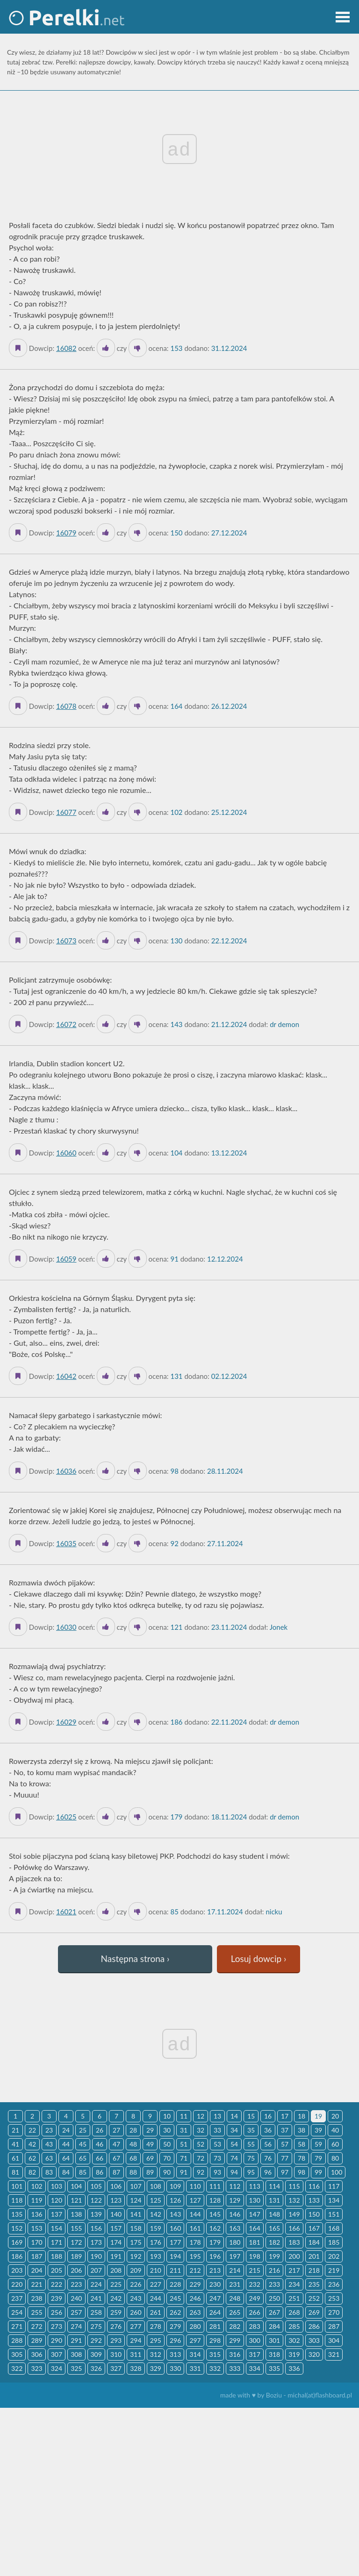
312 (155, 2354)
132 (294, 2200)
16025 (66, 1816)
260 (135, 2312)
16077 (66, 812)
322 (16, 2368)
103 (56, 2186)
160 (175, 2228)
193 (155, 2256)
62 (32, 2158)
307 (56, 2354)
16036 (66, 1471)
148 (274, 2214)
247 (215, 2298)
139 (96, 2214)
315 (215, 2354)
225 (116, 2284)
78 (301, 2158)
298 (215, 2340)
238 (36, 2298)
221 (36, 2284)
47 (116, 2144)
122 (96, 2200)
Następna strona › (135, 1958)
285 (294, 2326)
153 (36, 2228)
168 (333, 2228)
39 (318, 2130)
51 (183, 2144)
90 (167, 2172)
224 (96, 2284)
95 (251, 2172)
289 (36, 2340)
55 (251, 2144)
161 (195, 2228)
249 (254, 2298)
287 (333, 2326)
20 (335, 2116)
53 (217, 2144)
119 (36, 2200)
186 (16, 2256)
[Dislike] (138, 348)
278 (155, 2326)
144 (195, 2214)
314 (195, 2354)
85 (82, 2172)
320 (314, 2354)
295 (155, 2340)
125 (155, 2200)
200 (294, 2256)
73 (217, 2158)
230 (215, 2284)
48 (133, 2144)
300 (254, 2340)
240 (76, 2298)
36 (268, 2130)
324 (56, 2368)
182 (274, 2242)
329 (155, 2368)
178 (195, 2242)
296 (175, 2340)
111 (215, 2186)
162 (215, 2228)
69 (150, 2158)
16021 (66, 1911)
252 (314, 2298)
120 (56, 2200)
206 (76, 2270)
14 (234, 2116)
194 (175, 2256)
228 (175, 2284)
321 (333, 2354)
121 (76, 2200)
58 (301, 2144)
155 (76, 2228)
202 (333, 2256)
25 (82, 2130)
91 (183, 2172)
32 (200, 2130)
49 (150, 2144)
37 (284, 2130)
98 (301, 2172)
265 (234, 2312)
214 (234, 2270)
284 (274, 2326)
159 (155, 2228)
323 (36, 2368)
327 (116, 2368)
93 (217, 2172)
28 (133, 2130)
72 (200, 2158)
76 (268, 2158)
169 (16, 2242)
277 (135, 2326)
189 (76, 2256)
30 (167, 2130)
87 (116, 2172)
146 (234, 2214)
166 (294, 2228)
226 (135, 2284)
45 (82, 2144)
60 (335, 2144)
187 (36, 2256)
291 (76, 2340)
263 (195, 2312)
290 (56, 2340)
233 (274, 2284)
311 (135, 2354)
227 (155, 2284)
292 (96, 2340)
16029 (66, 1722)
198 (254, 2256)
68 (133, 2158)
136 (36, 2214)
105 (96, 2186)
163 (234, 2228)
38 (301, 2130)
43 (49, 2144)
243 (135, 2298)
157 (116, 2228)
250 (274, 2298)
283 (254, 2326)
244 (155, 2298)
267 (274, 2312)
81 (15, 2172)
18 (301, 2116)
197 (234, 2256)
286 (314, 2326)
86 (99, 2172)
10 (167, 2116)
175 (135, 2242)
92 (200, 2172)
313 (175, 2354)
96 (268, 2172)
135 (16, 2214)
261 (155, 2312)
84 (66, 2172)
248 (234, 2298)
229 (195, 2284)
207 (96, 2270)
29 (150, 2130)
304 (333, 2340)
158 (135, 2228)
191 (116, 2256)
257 (76, 2312)
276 (116, 2326)
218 (314, 2270)
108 (155, 2186)
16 (268, 2116)
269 (314, 2312)
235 (314, 2284)
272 (36, 2326)
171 (56, 2242)
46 (99, 2144)
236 (333, 2284)
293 (116, 2340)
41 (15, 2144)
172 (76, 2242)
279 (175, 2326)
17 (284, 2116)
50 (167, 2144)
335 (274, 2368)
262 (175, 2312)
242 (116, 2298)
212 (195, 2270)
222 (56, 2284)
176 (155, 2242)
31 (183, 2130)
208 (116, 2270)
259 (116, 2312)
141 (135, 2214)
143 (175, 2214)
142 (155, 2214)
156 (96, 2228)
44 (66, 2144)
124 (135, 2200)
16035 (66, 1543)
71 (183, 2158)
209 (135, 2270)
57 (284, 2144)
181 (254, 2242)
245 (175, 2298)
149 (294, 2214)
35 (251, 2130)
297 (195, 2340)
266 (254, 2312)
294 (135, 2340)
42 (32, 2144)
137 (56, 2214)
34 (234, 2130)
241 (96, 2298)
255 (36, 2312)
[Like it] (106, 348)
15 (251, 2116)
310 (116, 2354)
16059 (66, 1259)
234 (294, 2284)
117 (333, 2186)
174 (116, 2242)
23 (49, 2130)
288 (16, 2340)
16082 (66, 348)
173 (96, 2242)
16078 (66, 706)
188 (56, 2256)
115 (294, 2186)
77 (284, 2158)
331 (195, 2368)
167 (314, 2228)
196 (215, 2256)
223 (76, 2284)
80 (335, 2158)
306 (36, 2354)
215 (254, 2270)
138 (76, 2214)
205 (56, 2270)
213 (215, 2270)
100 (336, 2172)
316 (234, 2354)
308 (76, 2354)
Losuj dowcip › (259, 1958)
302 (294, 2340)
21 (15, 2130)
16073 (66, 940)
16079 (66, 532)
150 (314, 2214)
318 (274, 2354)
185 (333, 2242)
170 (36, 2242)
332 (215, 2368)
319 (294, 2354)
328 (135, 2368)
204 (36, 2270)
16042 (66, 1376)
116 (314, 2186)
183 (294, 2242)
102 (36, 2186)
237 (16, 2298)
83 (49, 2172)
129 (234, 2200)
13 (217, 2116)
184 (314, 2242)
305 (16, 2354)
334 (254, 2368)
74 (234, 2158)
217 (294, 2270)
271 (16, 2326)
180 (234, 2242)
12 (200, 2116)
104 (76, 2186)
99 (318, 2172)
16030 (66, 1627)
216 (274, 2270)
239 (56, 2298)
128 (215, 2200)
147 (254, 2214)
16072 (66, 1024)
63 (49, 2158)
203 (16, 2270)
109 (175, 2186)
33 (217, 2130)
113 (254, 2186)
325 (76, 2368)
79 (318, 2158)
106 (116, 2186)
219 (333, 2270)
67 (116, 2158)
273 (56, 2326)
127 (195, 2200)
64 (66, 2158)
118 (16, 2200)
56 (268, 2144)
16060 (66, 1153)
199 (274, 2256)
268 (294, 2312)
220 (16, 2284)
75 (251, 2158)
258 (96, 2312)
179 (215, 2242)
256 (56, 2312)
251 (294, 2298)
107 (135, 2186)
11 (183, 2116)
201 (314, 2256)
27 (116, 2130)
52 (200, 2144)
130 (254, 2200)
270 (333, 2312)
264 (215, 2312)
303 (314, 2340)
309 (96, 2354)
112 (234, 2186)
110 (195, 2186)
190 (96, 2256)
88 (133, 2172)
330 (175, 2368)
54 (234, 2144)
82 (32, 2172)
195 (195, 2256)
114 (274, 2186)
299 (234, 2340)
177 (175, 2242)
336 (294, 2368)
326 (96, 2368)
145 (215, 2214)
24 (66, 2130)
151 (333, 2214)
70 (167, 2158)
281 (215, 2326)
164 (254, 2228)
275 (96, 2326)
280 (195, 2326)
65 (82, 2158)
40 (335, 2130)
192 (135, 2256)
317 (254, 2354)
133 (314, 2200)
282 (234, 2326)
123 (116, 2200)
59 (318, 2144)
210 (155, 2270)
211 (175, 2270)
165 (274, 2228)
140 (116, 2214)
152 (16, 2228)
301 (274, 2340)
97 (284, 2172)
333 (234, 2368)
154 (56, 2228)
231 (234, 2284)
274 (76, 2326)
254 (16, 2312)
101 (16, 2186)
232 (254, 2284)
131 (274, 2200)
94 (234, 2172)
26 (99, 2130)
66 (99, 2158)
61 (15, 2158)
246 (195, 2298)
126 (175, 2200)
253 (333, 2298)
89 (150, 2172)
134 (333, 2200)
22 (32, 2130)
